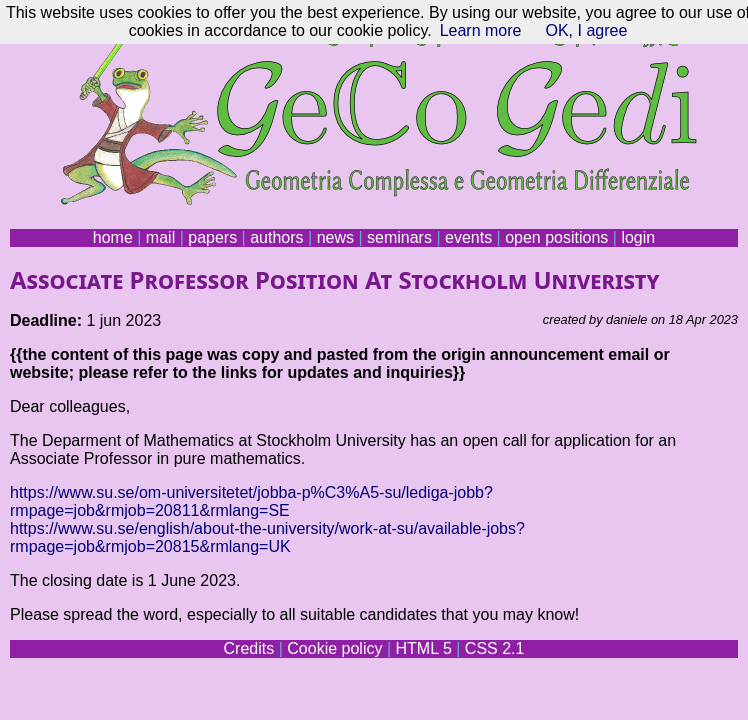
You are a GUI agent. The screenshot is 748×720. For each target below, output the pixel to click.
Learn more (481, 30)
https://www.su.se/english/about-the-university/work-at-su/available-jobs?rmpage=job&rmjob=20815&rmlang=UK (267, 537)
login (638, 237)
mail (160, 237)
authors (276, 237)
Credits (249, 648)
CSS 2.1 (495, 648)
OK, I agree (586, 30)
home (113, 237)
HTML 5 (423, 648)
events (468, 237)
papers (212, 237)
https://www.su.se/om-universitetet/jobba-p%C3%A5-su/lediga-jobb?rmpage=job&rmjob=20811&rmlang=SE (251, 501)
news (335, 237)
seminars (399, 237)
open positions (556, 237)
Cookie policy (334, 648)
